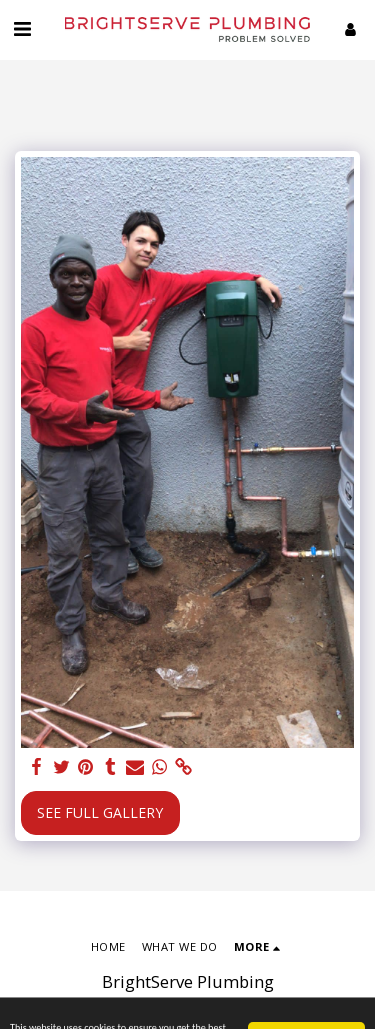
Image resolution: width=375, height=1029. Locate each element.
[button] (22, 28)
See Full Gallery (100, 812)
